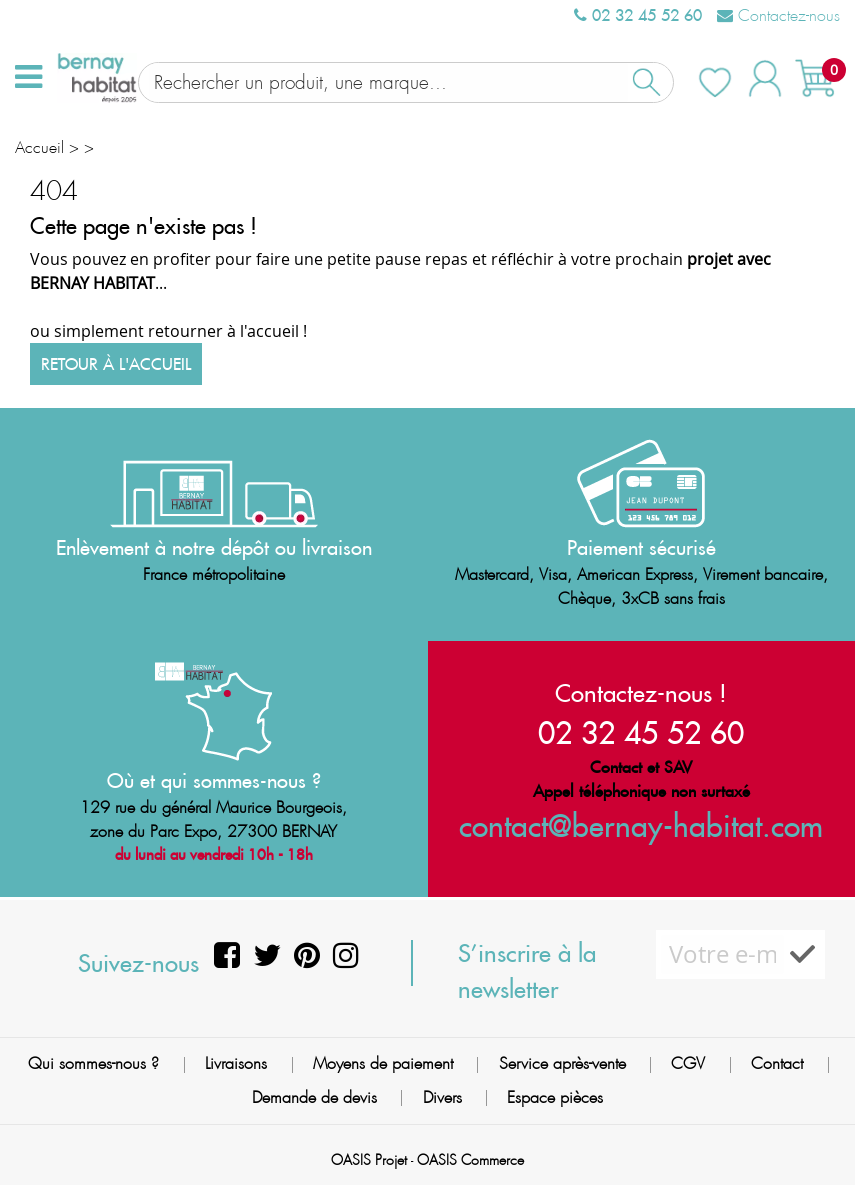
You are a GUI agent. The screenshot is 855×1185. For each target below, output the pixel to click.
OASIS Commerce (470, 1159)
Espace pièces (555, 1095)
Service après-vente (562, 1062)
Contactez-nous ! (641, 692)
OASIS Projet (369, 1159)
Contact (777, 1062)
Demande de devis (314, 1095)
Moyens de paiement (383, 1062)
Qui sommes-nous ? (93, 1062)
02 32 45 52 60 (638, 15)
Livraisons (236, 1062)
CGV (688, 1062)
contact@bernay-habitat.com (641, 824)
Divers (442, 1095)
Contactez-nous (778, 15)
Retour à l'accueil (116, 363)
